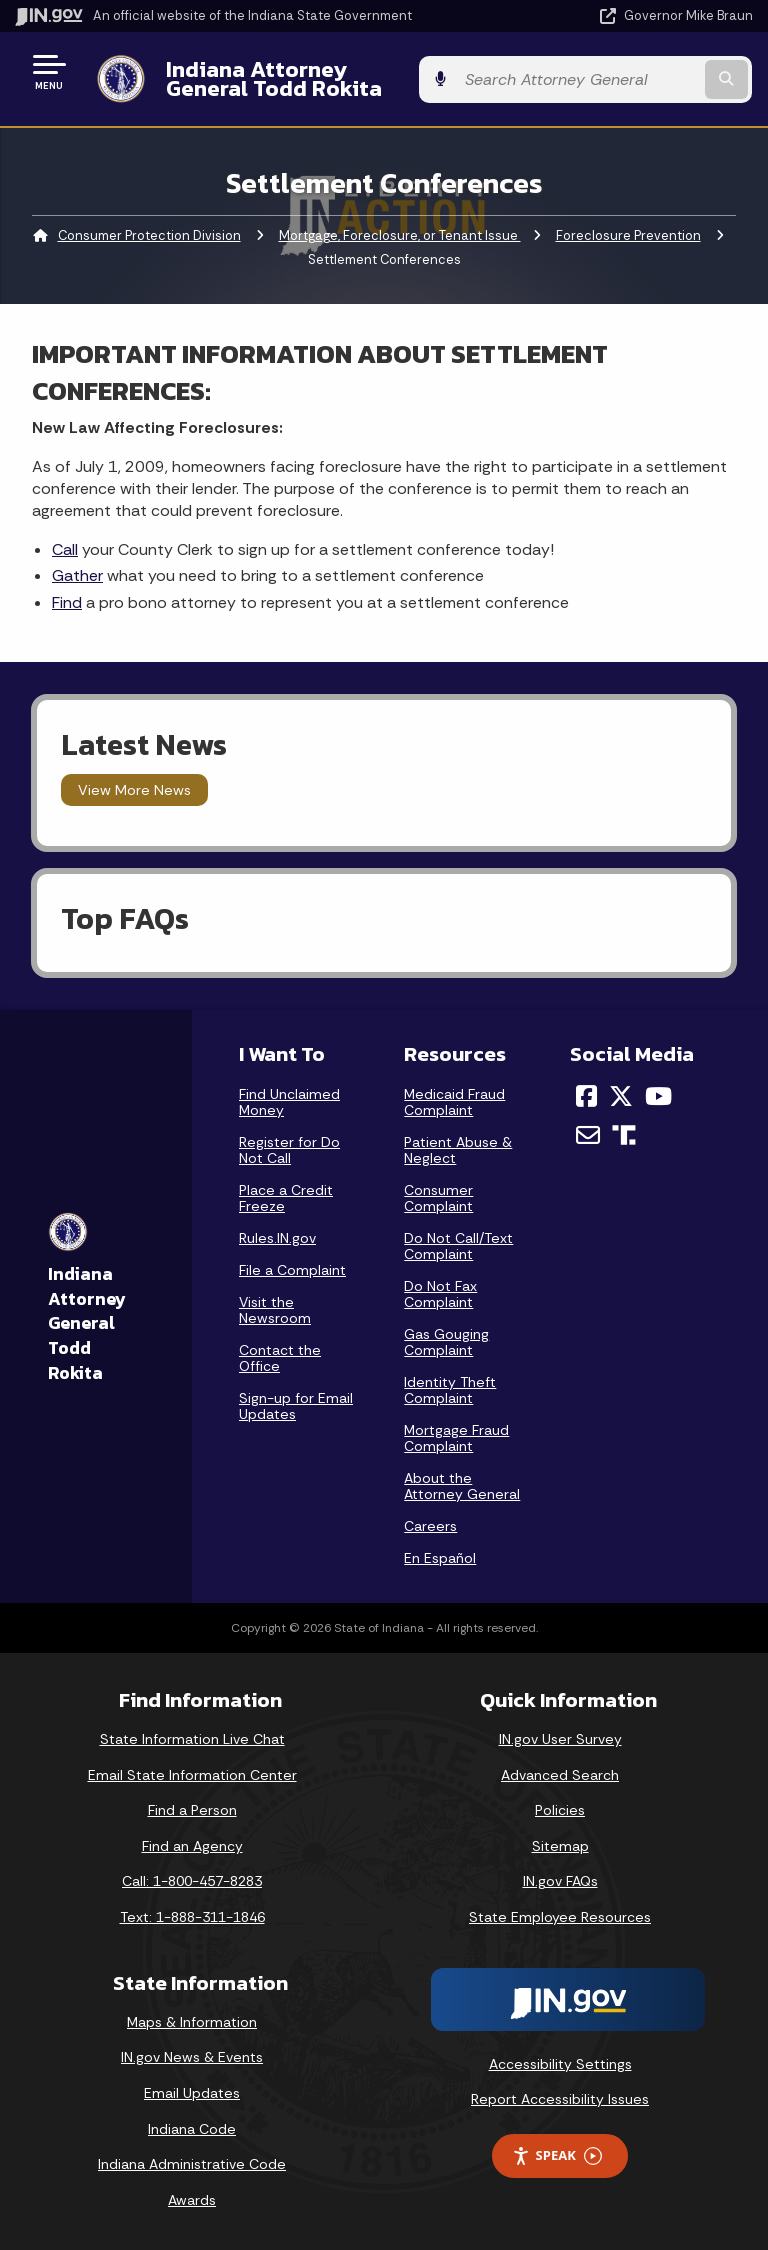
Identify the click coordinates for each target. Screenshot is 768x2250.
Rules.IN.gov (277, 1238)
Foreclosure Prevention (628, 235)
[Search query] (645, 79)
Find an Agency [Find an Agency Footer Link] (192, 1846)
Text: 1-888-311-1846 (192, 1917)
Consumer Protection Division (149, 235)
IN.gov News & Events (192, 2057)
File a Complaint (292, 1270)
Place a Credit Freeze (286, 1198)
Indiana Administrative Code (192, 2164)
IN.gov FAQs (560, 1881)
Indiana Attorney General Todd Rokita (325, 78)
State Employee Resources (560, 1917)
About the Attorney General (462, 1486)
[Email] (588, 1135)
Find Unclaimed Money (289, 1102)
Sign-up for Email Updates (296, 1406)
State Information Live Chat (192, 1739)
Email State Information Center (192, 1775)
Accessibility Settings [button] (560, 2064)
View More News (134, 790)
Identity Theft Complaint (450, 1390)
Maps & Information (192, 2022)
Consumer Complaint (438, 1198)
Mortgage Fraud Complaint (456, 1438)
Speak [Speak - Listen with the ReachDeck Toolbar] (557, 2155)
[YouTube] (658, 1096)
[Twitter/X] (621, 1096)
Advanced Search (560, 1775)
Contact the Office (280, 1358)
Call (65, 549)
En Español (440, 1558)
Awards (192, 2200)
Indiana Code (192, 2129)
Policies (560, 1810)
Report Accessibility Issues (560, 2099)
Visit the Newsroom (275, 1310)
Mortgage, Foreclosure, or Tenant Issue (400, 235)
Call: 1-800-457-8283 (192, 1881)
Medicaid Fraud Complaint (454, 1102)
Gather (77, 575)
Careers (430, 1526)
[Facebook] (586, 1096)
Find (67, 602)
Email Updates (192, 2093)
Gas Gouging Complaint (446, 1342)
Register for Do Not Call (289, 1150)
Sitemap (560, 1846)
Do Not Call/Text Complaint (458, 1246)
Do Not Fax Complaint (440, 1294)
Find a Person (192, 1810)
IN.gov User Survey (560, 1739)
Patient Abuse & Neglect (458, 1150)
